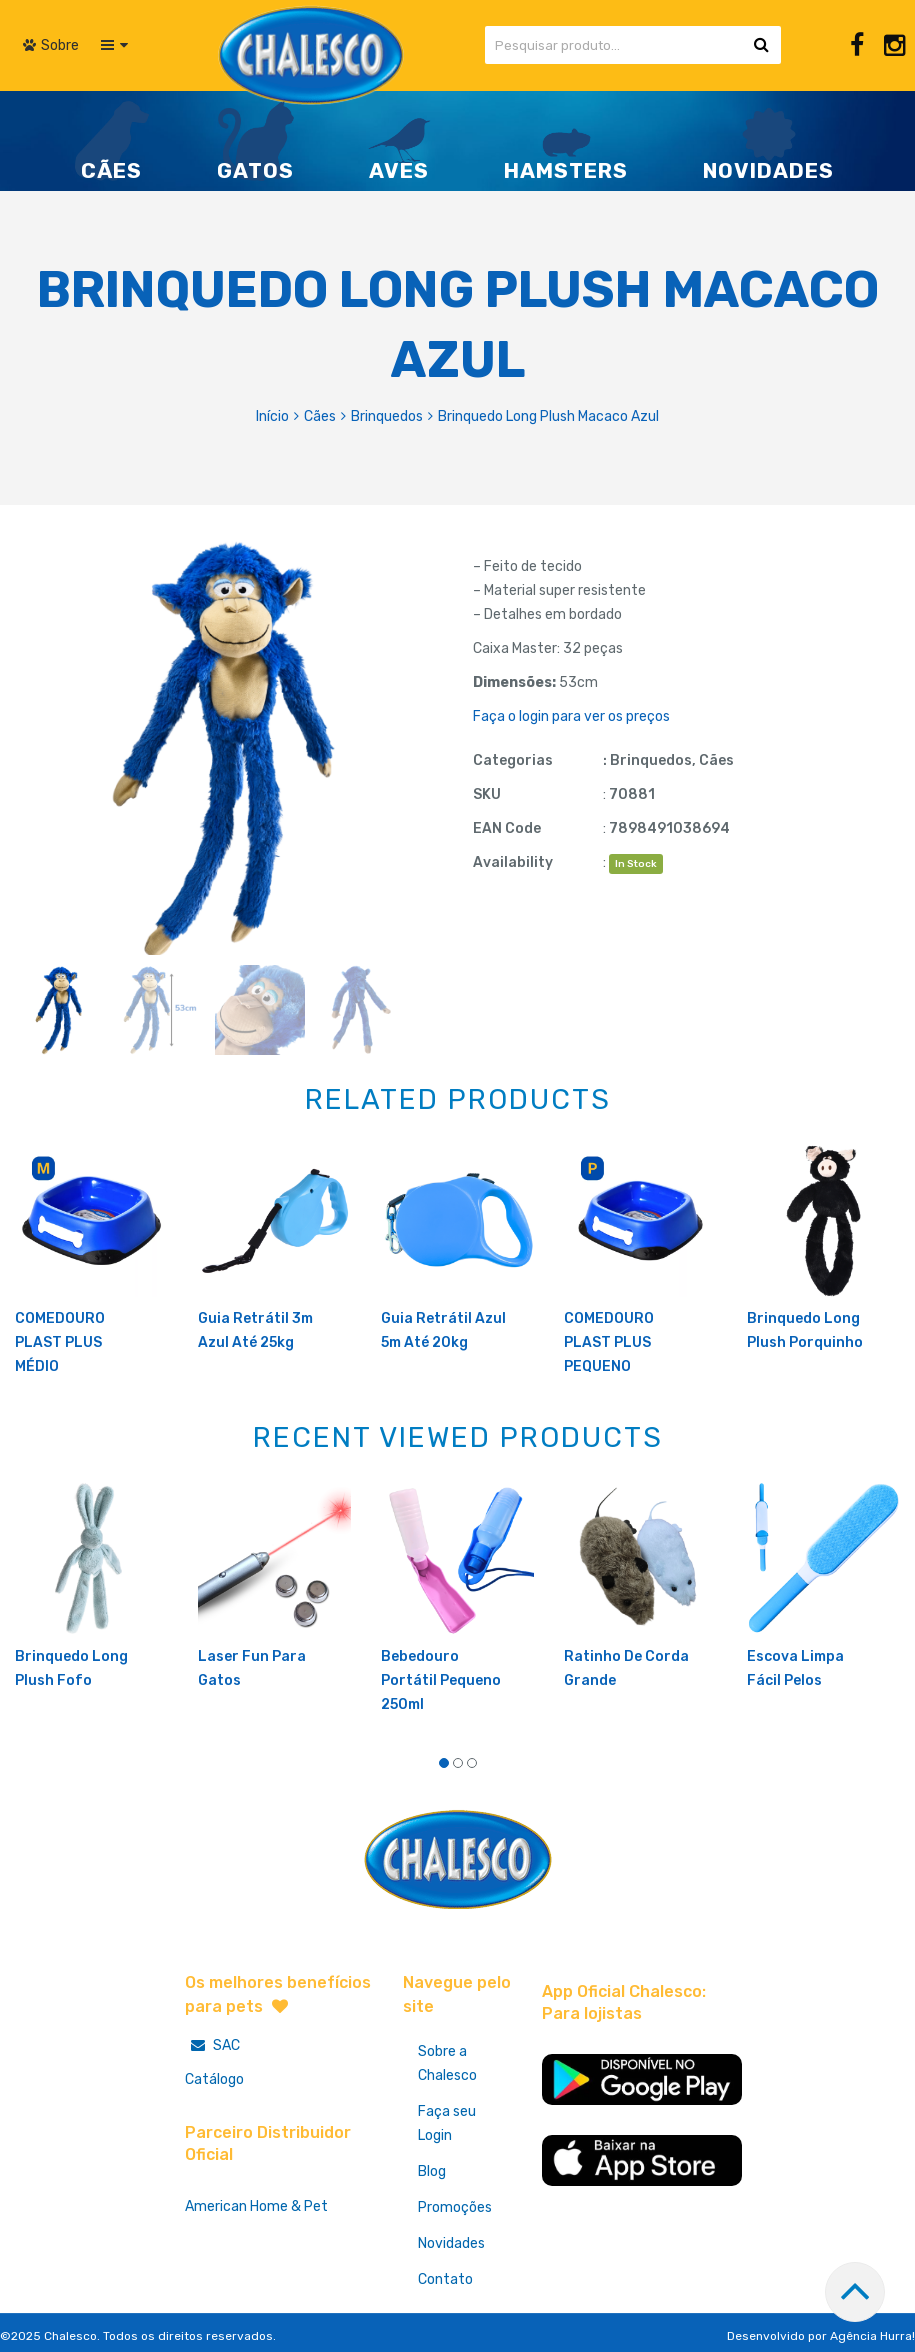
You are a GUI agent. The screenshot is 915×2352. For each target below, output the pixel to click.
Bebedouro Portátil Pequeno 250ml (441, 1680)
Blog (432, 2171)
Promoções (455, 2207)
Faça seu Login (447, 2123)
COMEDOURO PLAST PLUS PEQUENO (609, 1342)
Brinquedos (387, 416)
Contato (445, 2279)
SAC (212, 2045)
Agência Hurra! (872, 2336)
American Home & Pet (256, 2206)
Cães (320, 416)
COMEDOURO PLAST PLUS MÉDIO (60, 1342)
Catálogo (214, 2079)
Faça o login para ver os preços (571, 716)
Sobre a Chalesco (447, 2063)
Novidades (451, 2243)
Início (272, 416)
